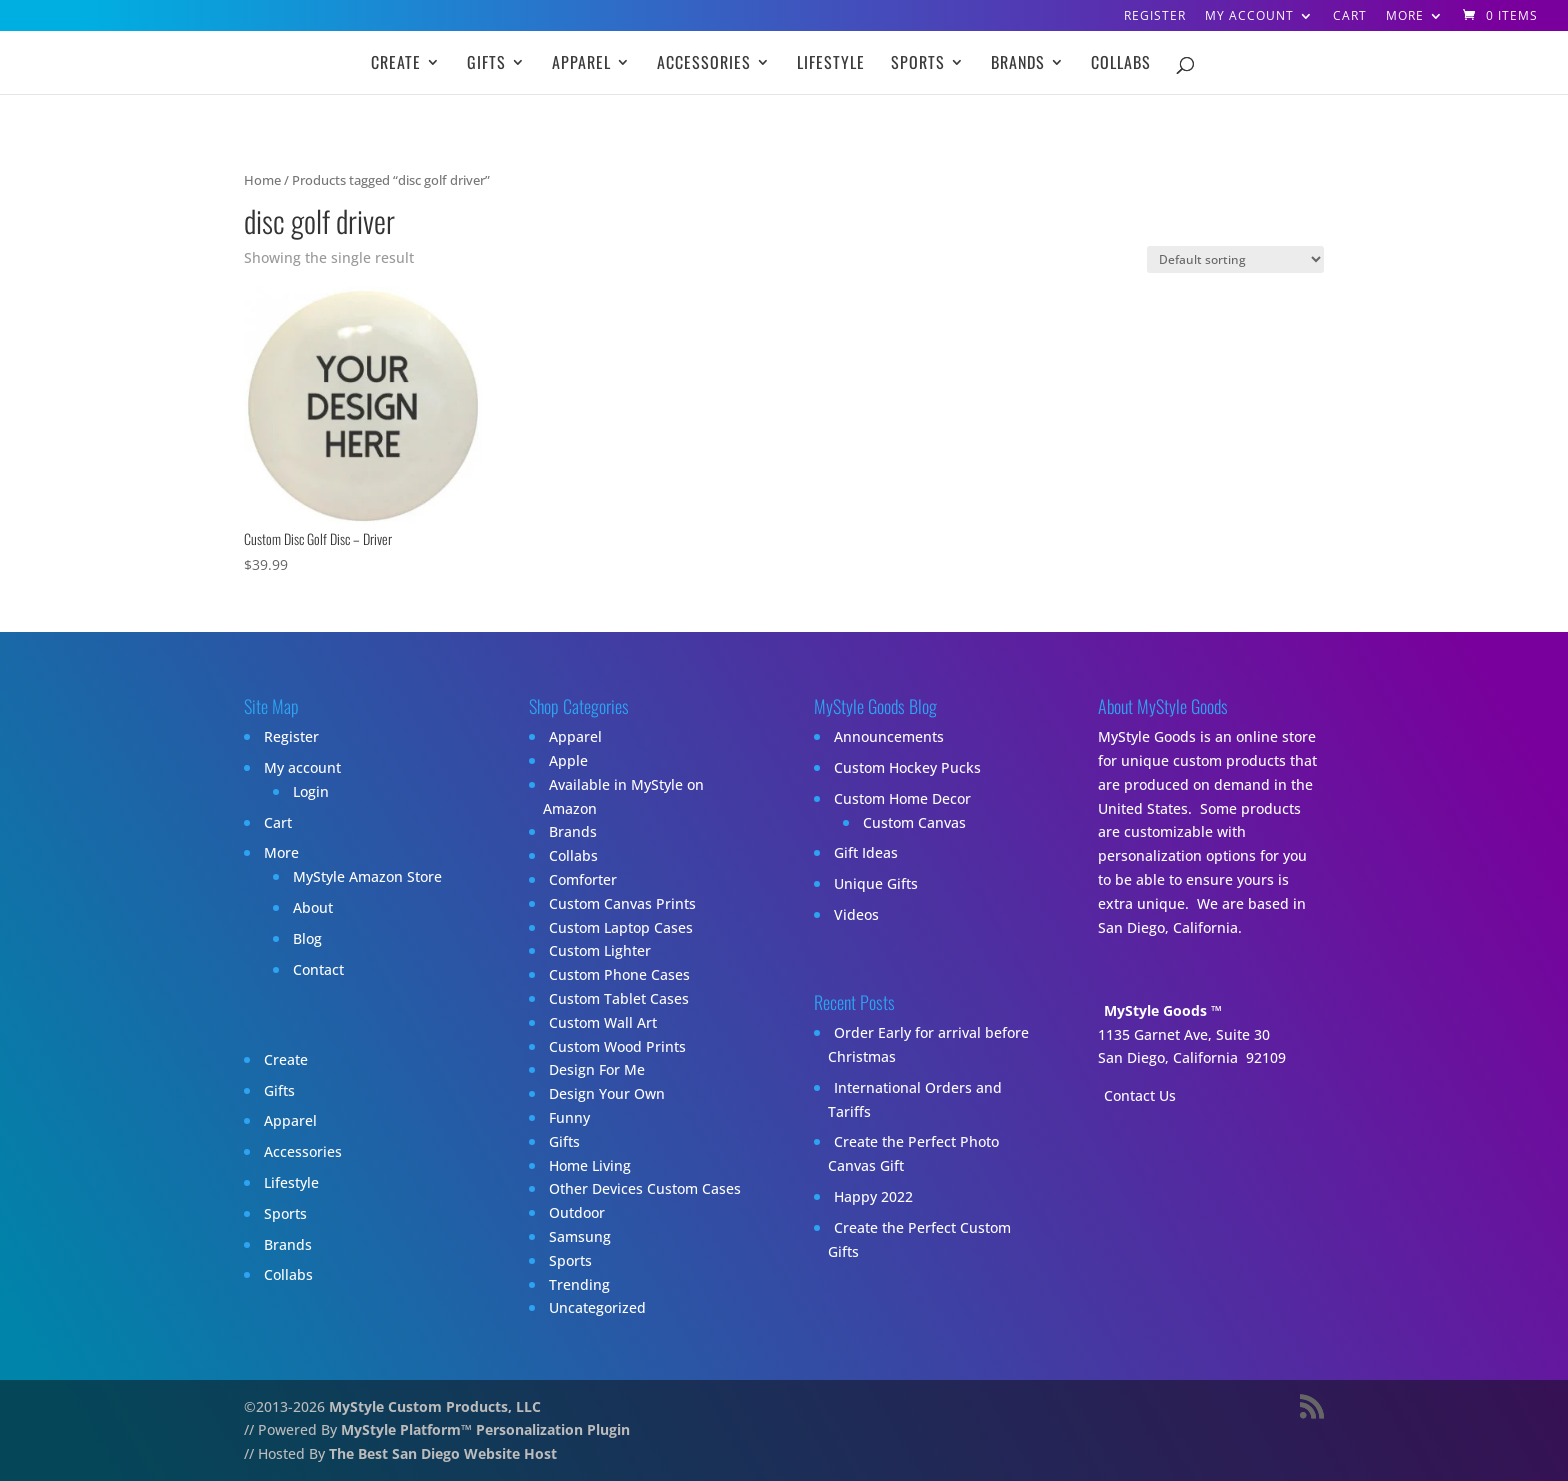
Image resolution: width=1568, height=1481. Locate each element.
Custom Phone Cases (619, 974)
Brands (1018, 64)
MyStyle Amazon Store (367, 876)
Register (1155, 17)
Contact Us (1140, 1095)
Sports (918, 64)
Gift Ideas (866, 852)
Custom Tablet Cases (619, 998)
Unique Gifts (876, 883)
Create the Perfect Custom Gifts (919, 1239)
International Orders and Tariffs (915, 1099)
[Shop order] (1235, 259)
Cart (1350, 17)
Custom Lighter (600, 950)
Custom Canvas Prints (622, 903)
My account (1249, 17)
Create (396, 64)
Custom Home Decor (902, 798)
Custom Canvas (914, 822)
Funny (569, 1117)
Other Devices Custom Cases (645, 1188)
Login (311, 791)
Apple (568, 760)
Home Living (590, 1165)
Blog (307, 938)
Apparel (581, 64)
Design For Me (597, 1069)
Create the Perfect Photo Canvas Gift (913, 1153)
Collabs (1121, 64)
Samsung (580, 1236)
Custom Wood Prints (617, 1046)
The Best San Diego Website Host (443, 1453)
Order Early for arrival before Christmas (928, 1044)
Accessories (704, 64)
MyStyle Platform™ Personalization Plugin (485, 1429)
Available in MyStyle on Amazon (623, 796)
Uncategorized (597, 1307)
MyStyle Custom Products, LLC (435, 1406)
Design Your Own (607, 1093)
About (313, 907)
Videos (856, 914)
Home (262, 180)
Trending (579, 1284)
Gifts (486, 64)
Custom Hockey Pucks (907, 767)
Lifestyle (831, 64)
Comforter (583, 879)
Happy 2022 (873, 1196)
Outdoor (577, 1212)
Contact (318, 969)
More (1405, 17)
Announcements (889, 736)
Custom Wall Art (603, 1022)
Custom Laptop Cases (621, 927)
